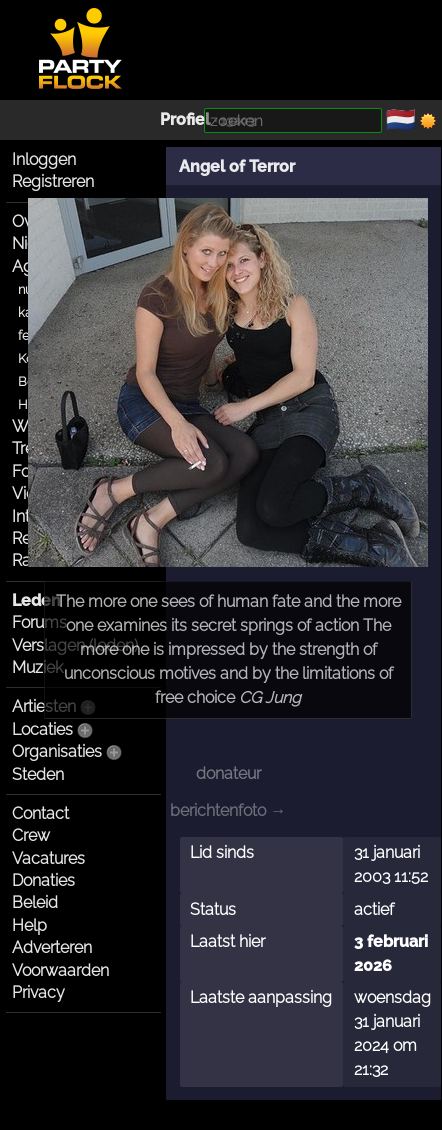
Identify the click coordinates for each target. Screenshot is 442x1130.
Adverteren (52, 947)
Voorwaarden (60, 970)
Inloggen (44, 159)
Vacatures (48, 858)
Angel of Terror (237, 166)
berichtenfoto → (228, 810)
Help (29, 925)
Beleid (35, 902)
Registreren (53, 181)
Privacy (38, 992)
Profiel (185, 119)
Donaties (43, 880)
